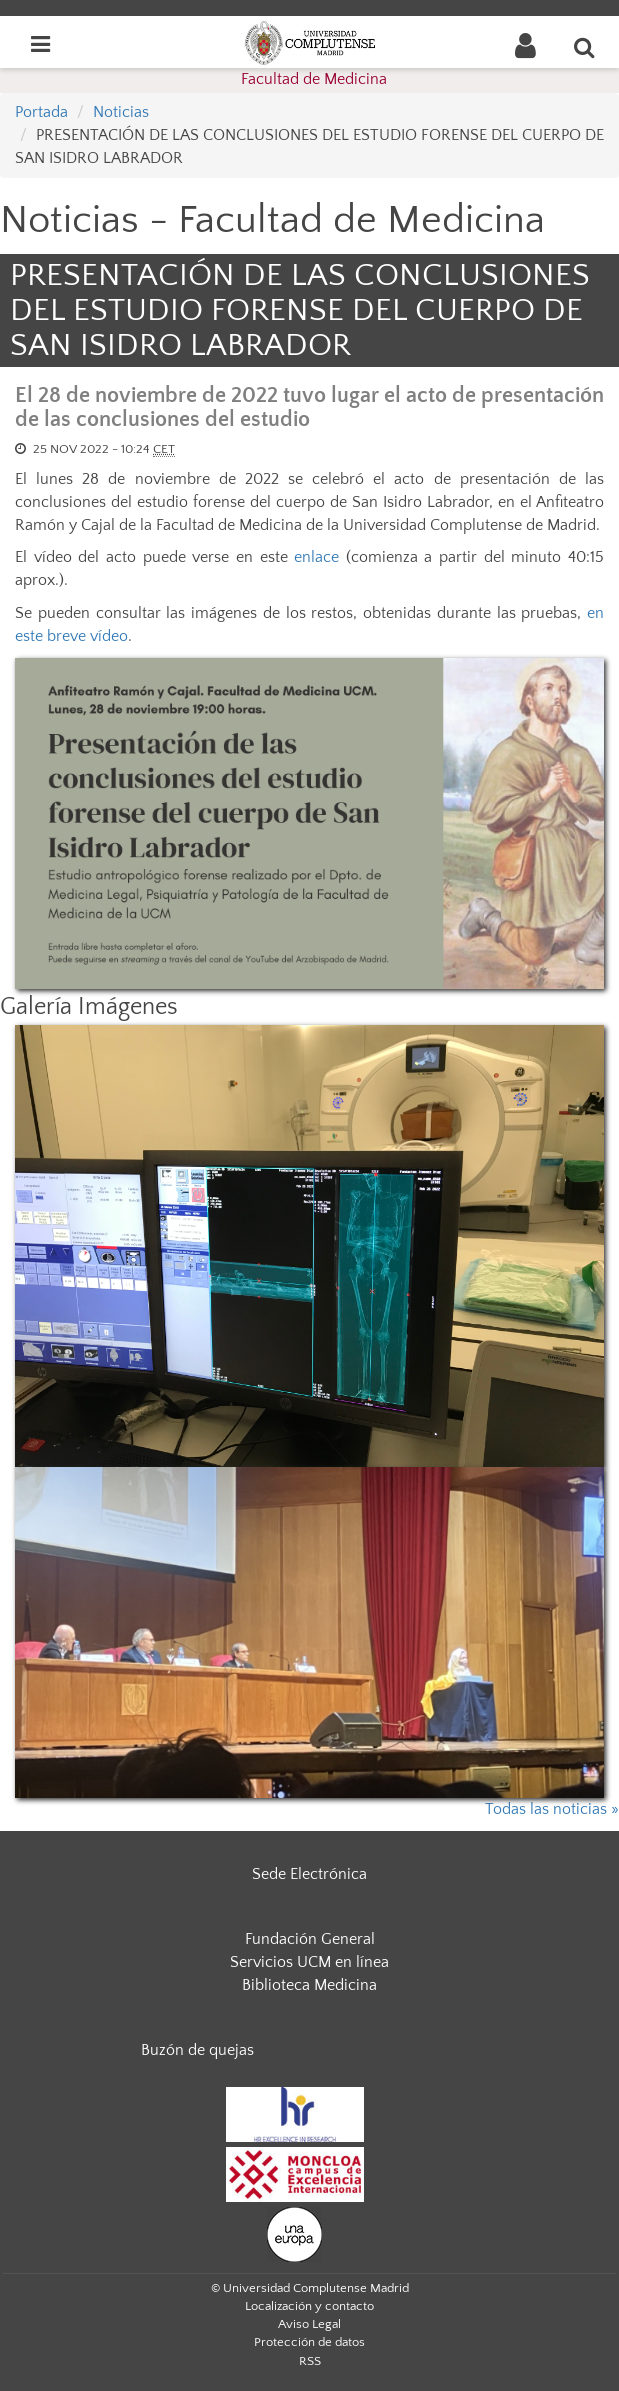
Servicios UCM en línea (309, 1962)
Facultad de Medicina (314, 79)
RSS (310, 2361)
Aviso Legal (309, 2324)
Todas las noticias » (552, 1809)
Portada (41, 112)
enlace (316, 557)
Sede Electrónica (309, 1874)
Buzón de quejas (197, 2050)
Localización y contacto (309, 2306)
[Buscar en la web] (585, 47)
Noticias (121, 112)
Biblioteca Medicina (309, 1985)
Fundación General (310, 1939)
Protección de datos (309, 2342)
